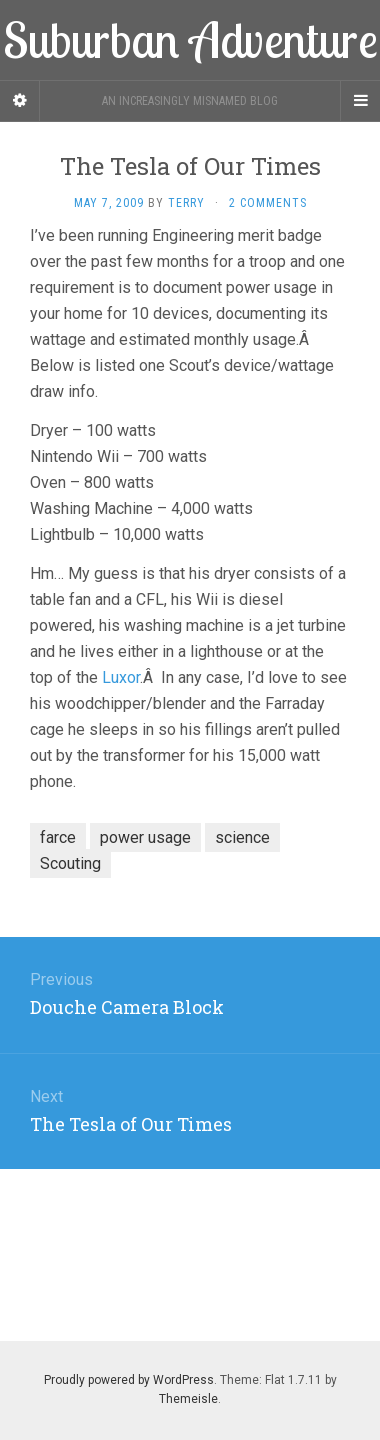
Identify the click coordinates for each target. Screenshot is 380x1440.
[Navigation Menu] (360, 101)
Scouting (70, 863)
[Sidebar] (20, 101)
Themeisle (188, 1399)
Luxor (121, 677)
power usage (145, 837)
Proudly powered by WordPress (129, 1380)
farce (58, 837)
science (242, 837)
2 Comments (268, 203)
